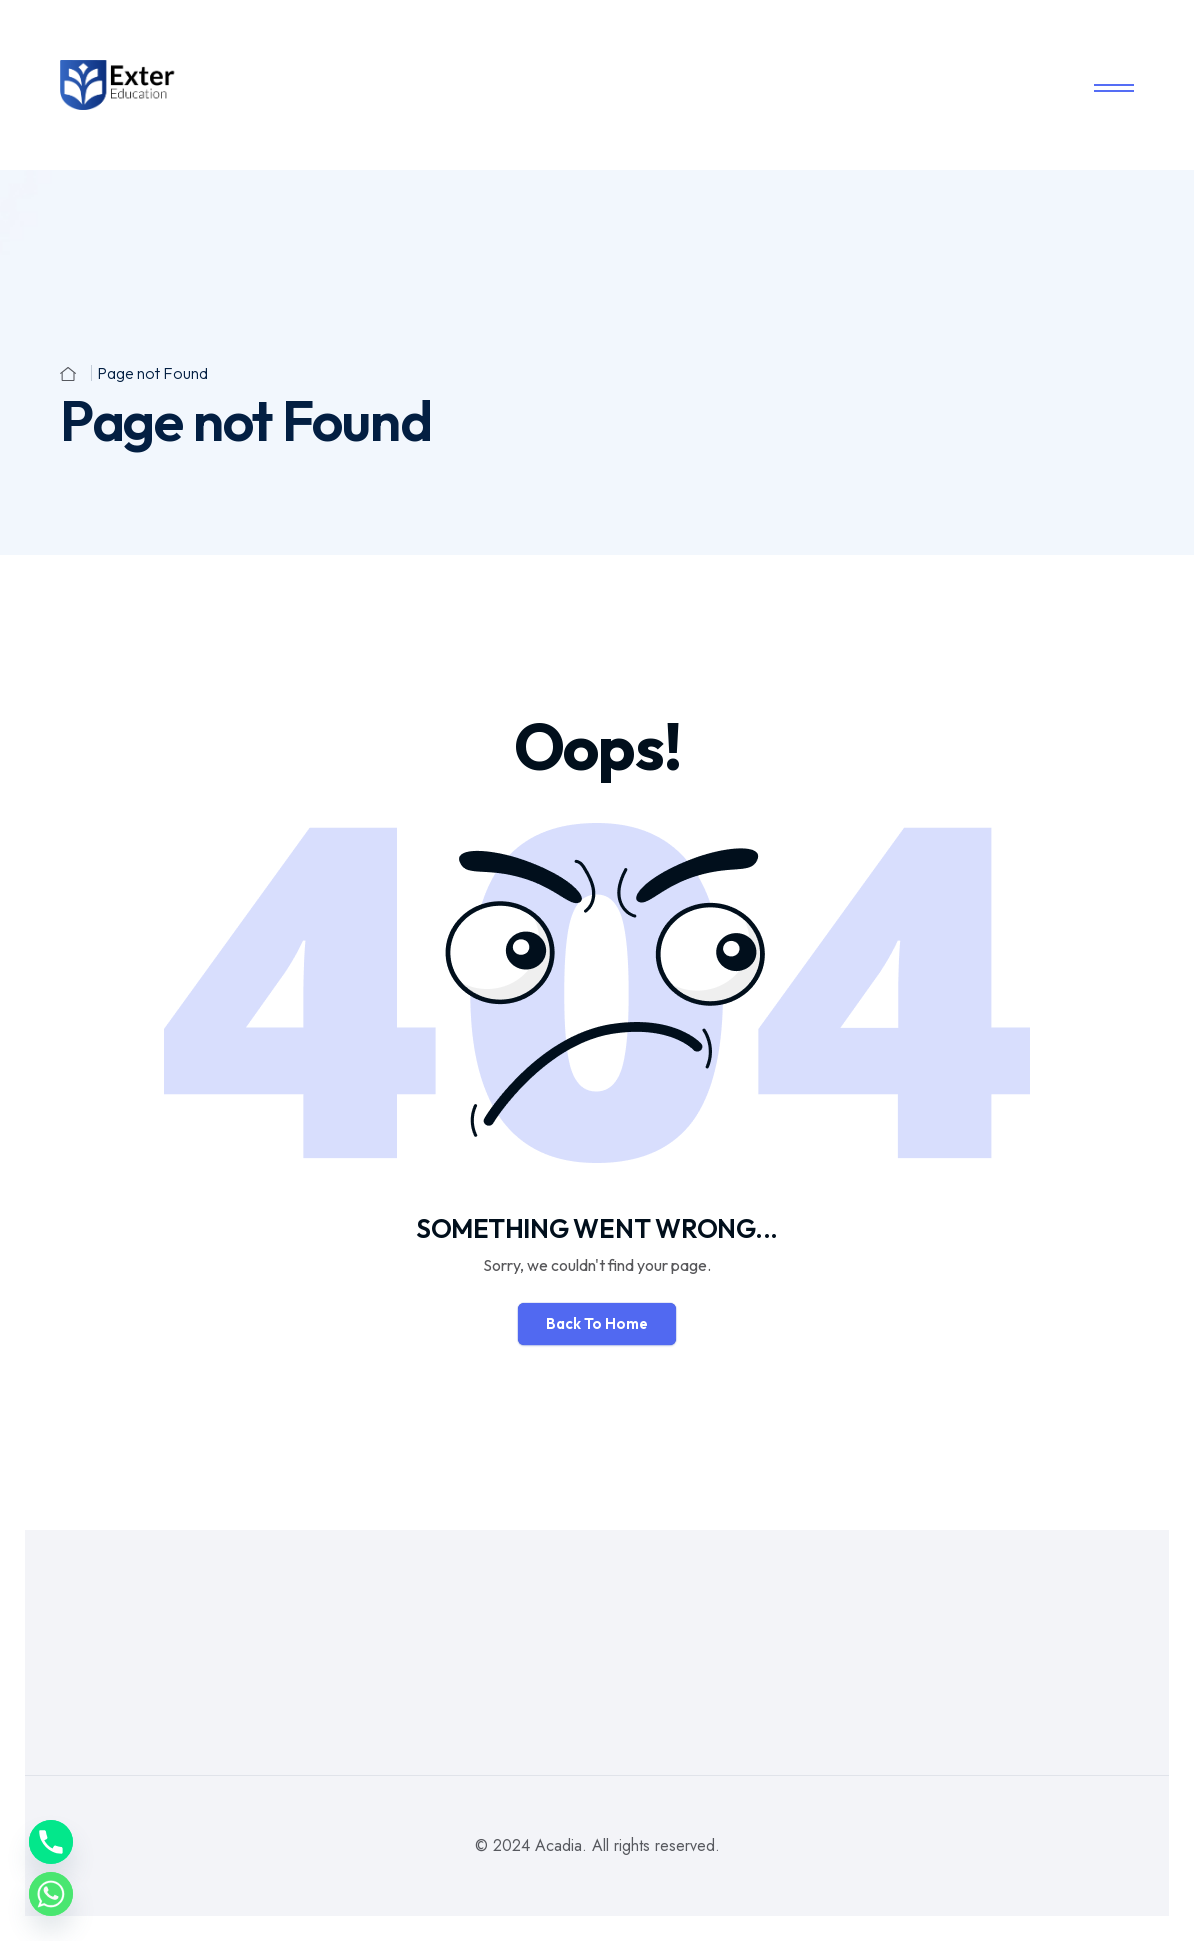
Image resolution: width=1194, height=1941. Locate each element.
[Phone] (51, 1842)
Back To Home (597, 1323)
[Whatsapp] (51, 1894)
